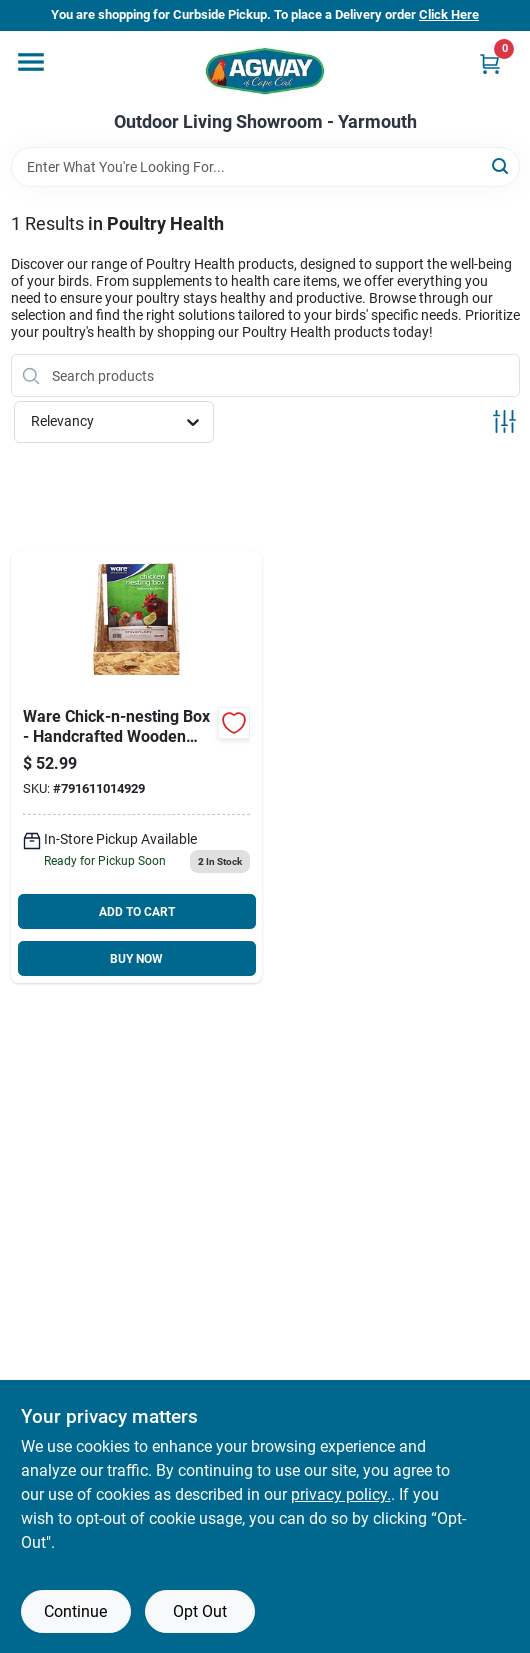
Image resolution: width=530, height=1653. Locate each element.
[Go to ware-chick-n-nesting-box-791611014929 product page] (136, 767)
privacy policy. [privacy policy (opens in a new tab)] (341, 1494)
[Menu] (31, 62)
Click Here (449, 14)
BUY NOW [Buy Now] (136, 959)
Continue (75, 1611)
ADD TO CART (137, 912)
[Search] (501, 165)
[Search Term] (265, 167)
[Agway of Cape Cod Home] (265, 71)
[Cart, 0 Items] (490, 63)
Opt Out (200, 1611)
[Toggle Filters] (504, 421)
